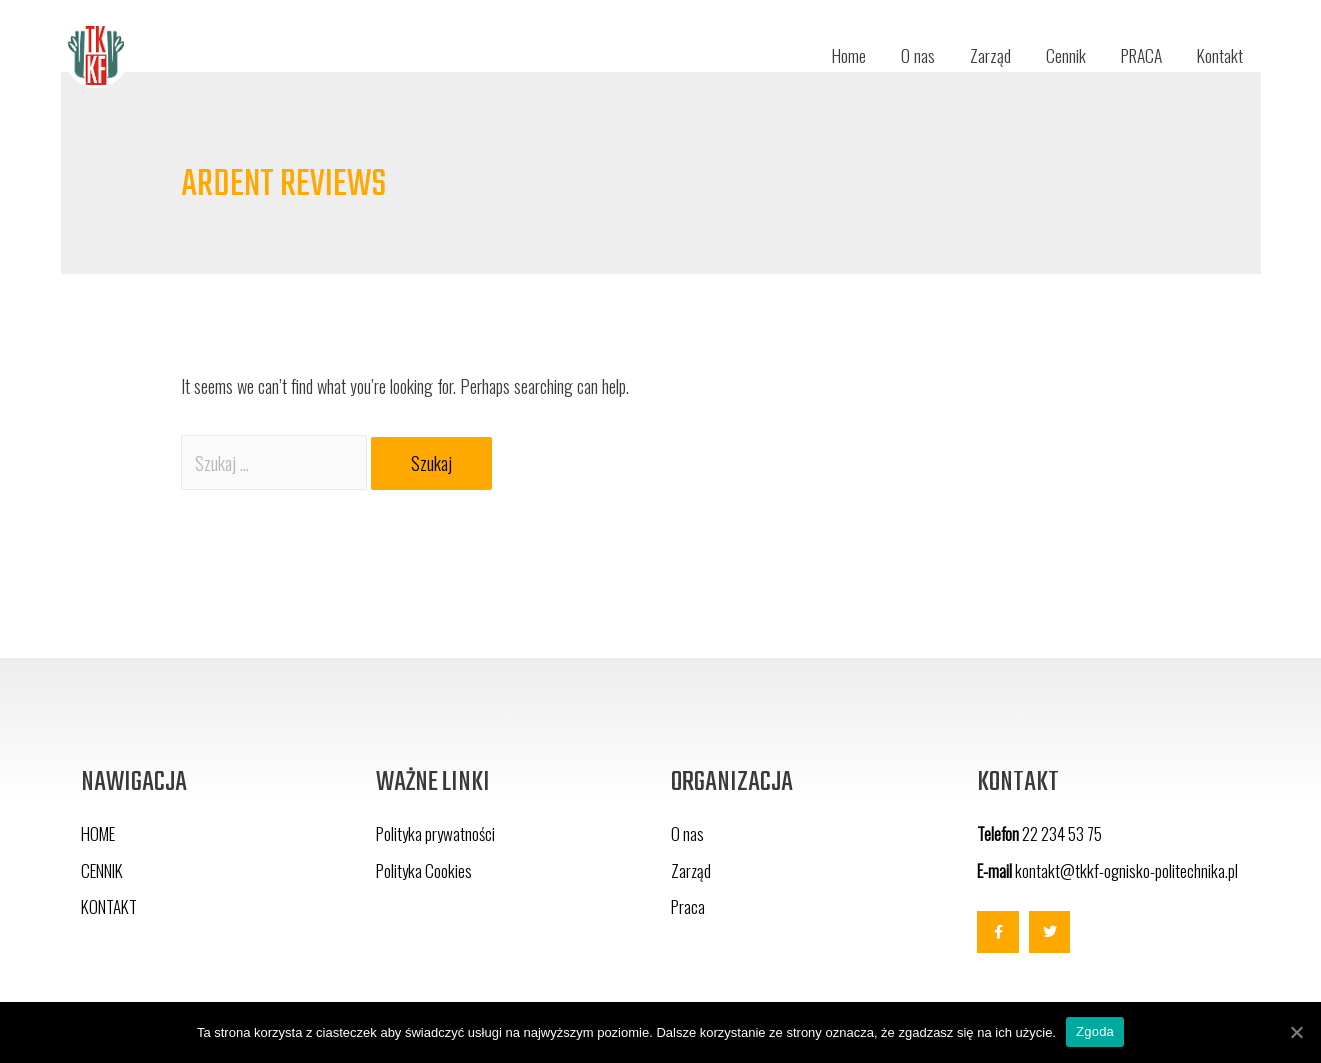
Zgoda (1095, 1031)
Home (836, 55)
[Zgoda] (1296, 1032)
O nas (907, 55)
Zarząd (980, 55)
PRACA (1136, 55)
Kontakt (1219, 55)
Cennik (1057, 55)
